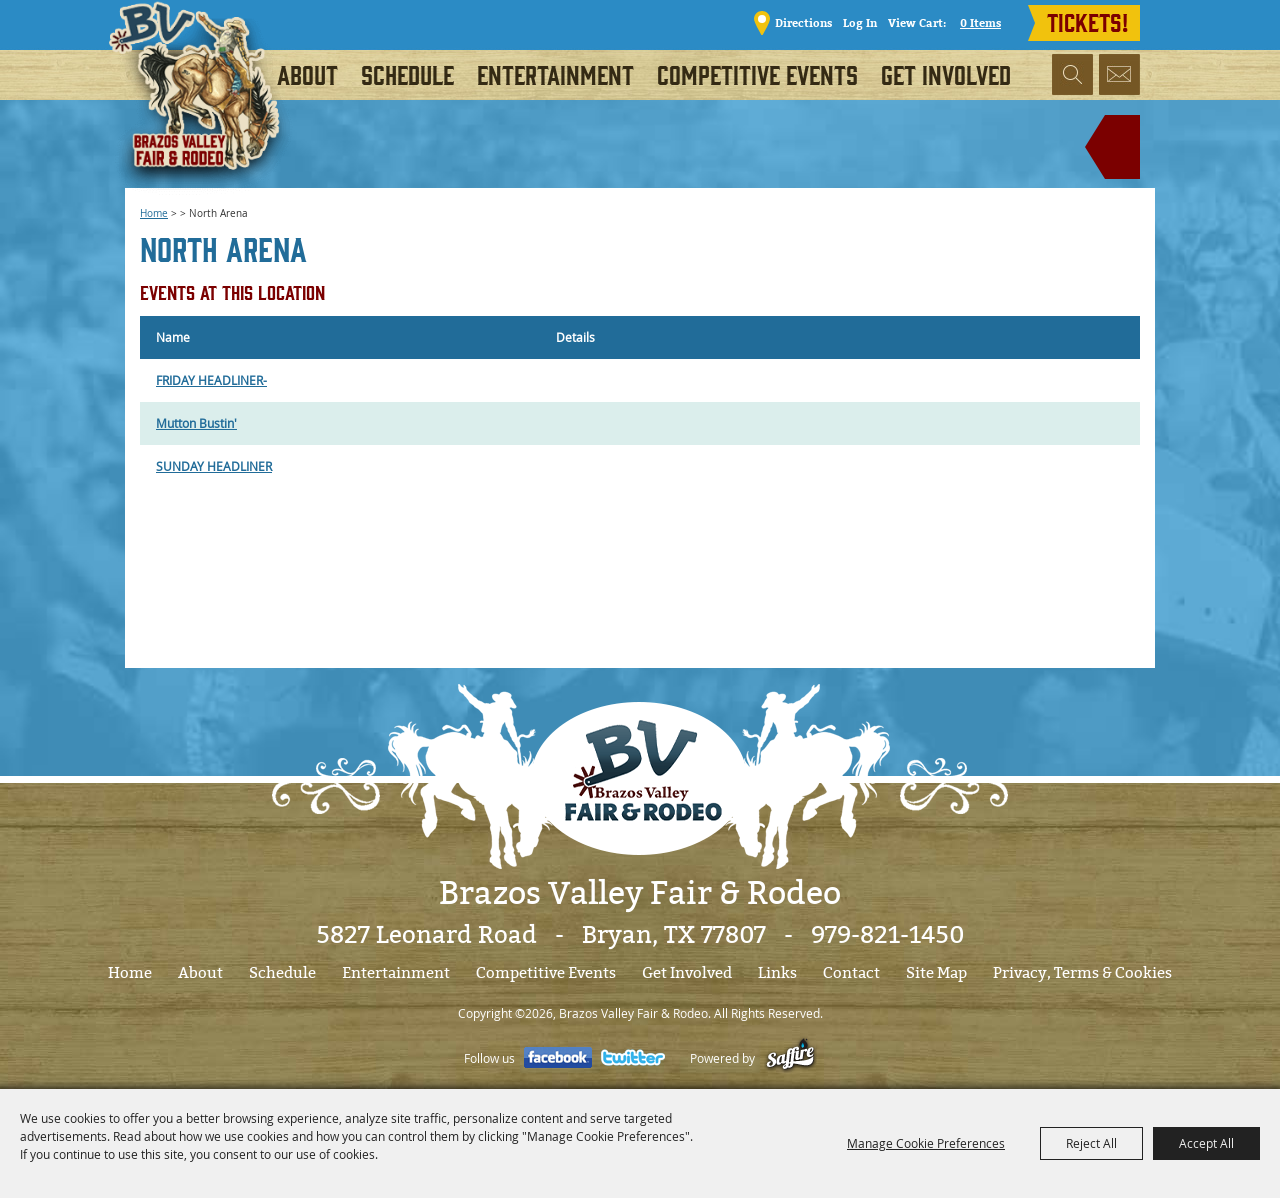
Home (154, 213)
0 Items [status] (980, 22)
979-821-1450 (887, 935)
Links (777, 973)
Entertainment (555, 74)
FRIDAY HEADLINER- (211, 380)
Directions (803, 22)
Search (1072, 74)
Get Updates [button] (1119, 74)
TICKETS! (1087, 21)
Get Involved (946, 74)
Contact (851, 973)
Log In (860, 22)
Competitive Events (757, 74)
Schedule (407, 74)
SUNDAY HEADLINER (214, 466)
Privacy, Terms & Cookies (1082, 973)
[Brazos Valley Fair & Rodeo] (201, 105)
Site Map (936, 973)
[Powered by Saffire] (790, 1058)
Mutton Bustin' (196, 423)
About (307, 74)
